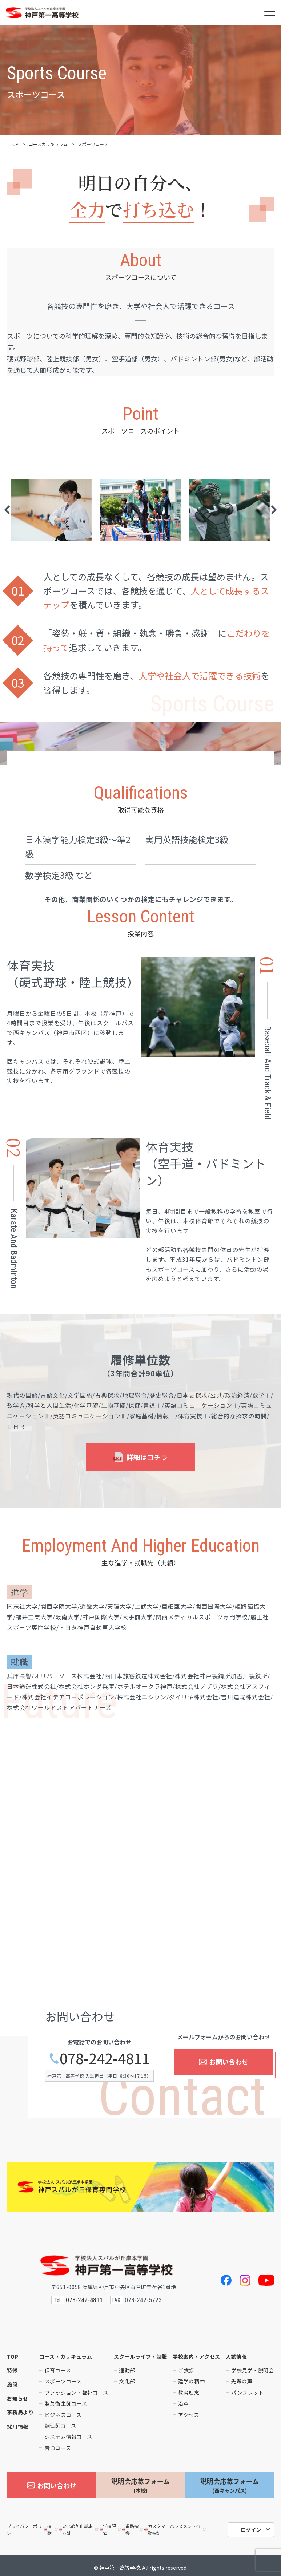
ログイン (251, 2525)
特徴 (12, 2370)
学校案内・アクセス (196, 2356)
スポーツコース (63, 2381)
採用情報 (17, 2426)
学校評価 (111, 2525)
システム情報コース (68, 2436)
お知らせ (17, 2398)
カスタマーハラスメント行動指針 (175, 2525)
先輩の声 (242, 2381)
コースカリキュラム (48, 144)
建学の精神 (191, 2381)
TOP (14, 144)
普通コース (58, 2447)
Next (274, 510)
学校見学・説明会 (252, 2370)
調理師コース (60, 2425)
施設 (12, 2384)
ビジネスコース (63, 2414)
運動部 (127, 2370)
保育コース (58, 2370)
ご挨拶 (186, 2370)
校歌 (51, 2525)
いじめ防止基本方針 (79, 2525)
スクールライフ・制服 (140, 2356)
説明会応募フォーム (140, 2485)
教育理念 (189, 2392)
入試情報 (236, 2356)
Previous (7, 510)
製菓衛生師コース (66, 2403)
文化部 (127, 2381)
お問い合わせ (223, 2065)
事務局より (20, 2412)
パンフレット (247, 2392)
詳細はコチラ (140, 1457)
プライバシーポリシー (24, 2525)
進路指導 (133, 2525)
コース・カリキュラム (65, 2356)
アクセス (188, 2414)
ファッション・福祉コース (76, 2392)
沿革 (183, 2403)
